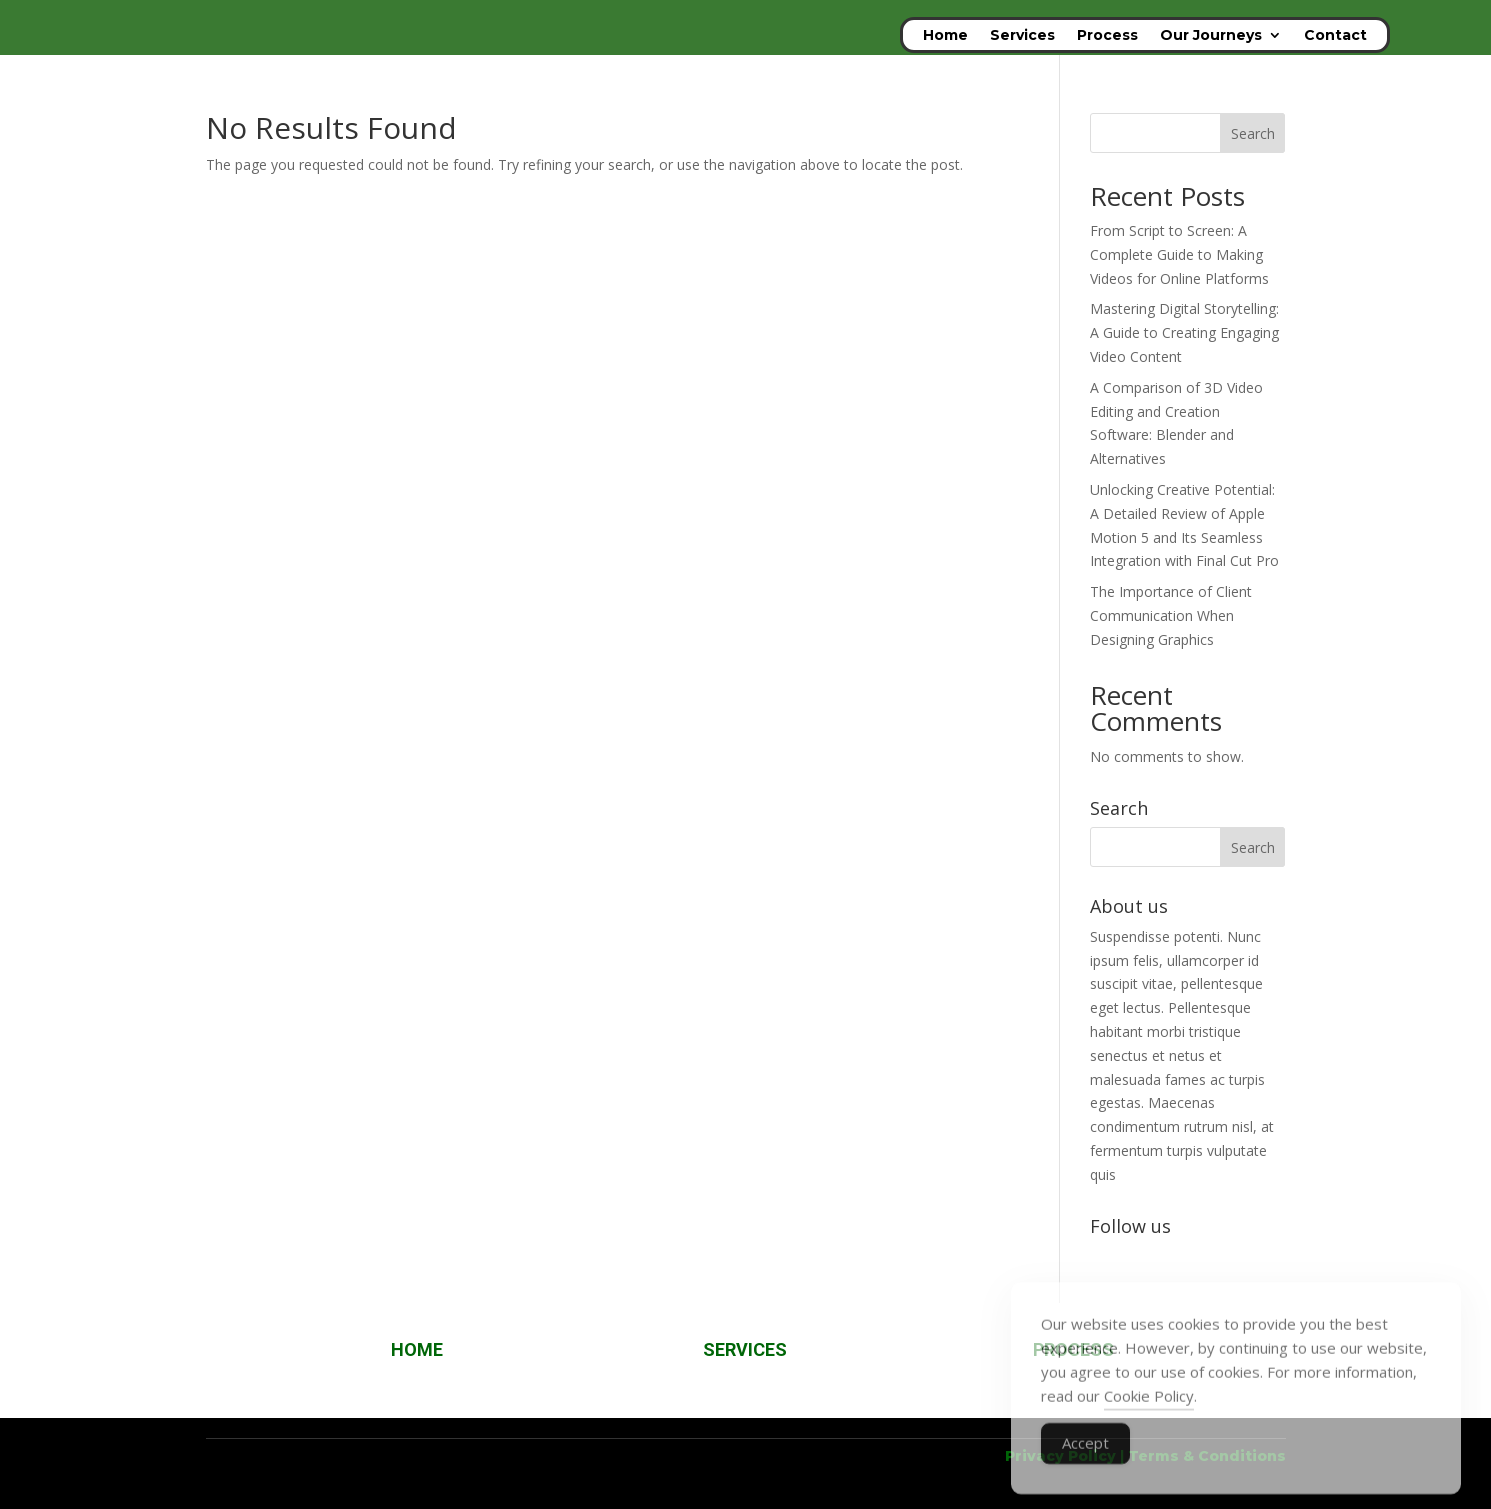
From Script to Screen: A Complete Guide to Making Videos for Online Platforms (1179, 254)
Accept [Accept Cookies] (1085, 1465)
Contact (1335, 36)
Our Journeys (1211, 36)
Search (1253, 133)
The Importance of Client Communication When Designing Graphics (1171, 615)
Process (1107, 36)
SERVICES (745, 1349)
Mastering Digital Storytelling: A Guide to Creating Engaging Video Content (1184, 332)
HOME (417, 1349)
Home (945, 36)
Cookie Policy (1149, 1418)
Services (1022, 36)
